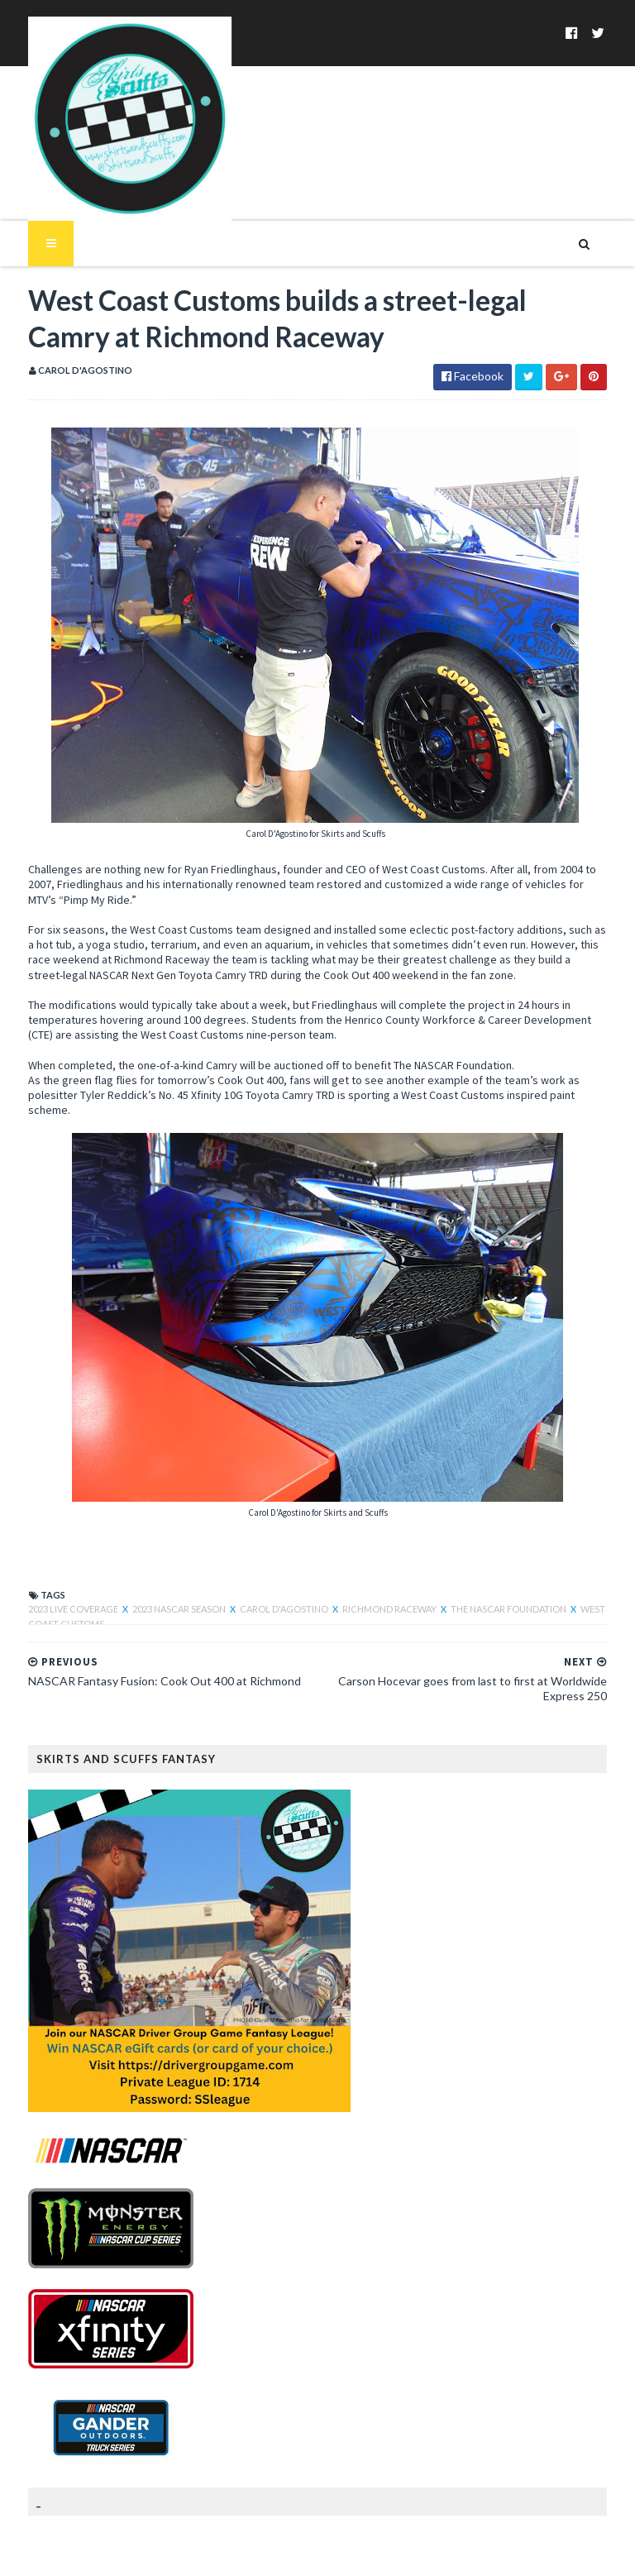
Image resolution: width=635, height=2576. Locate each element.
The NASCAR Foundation (489, 1558)
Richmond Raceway (370, 1558)
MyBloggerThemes (277, 2553)
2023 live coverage (54, 1558)
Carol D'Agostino (265, 1558)
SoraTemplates (105, 2553)
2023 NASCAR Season (160, 1558)
